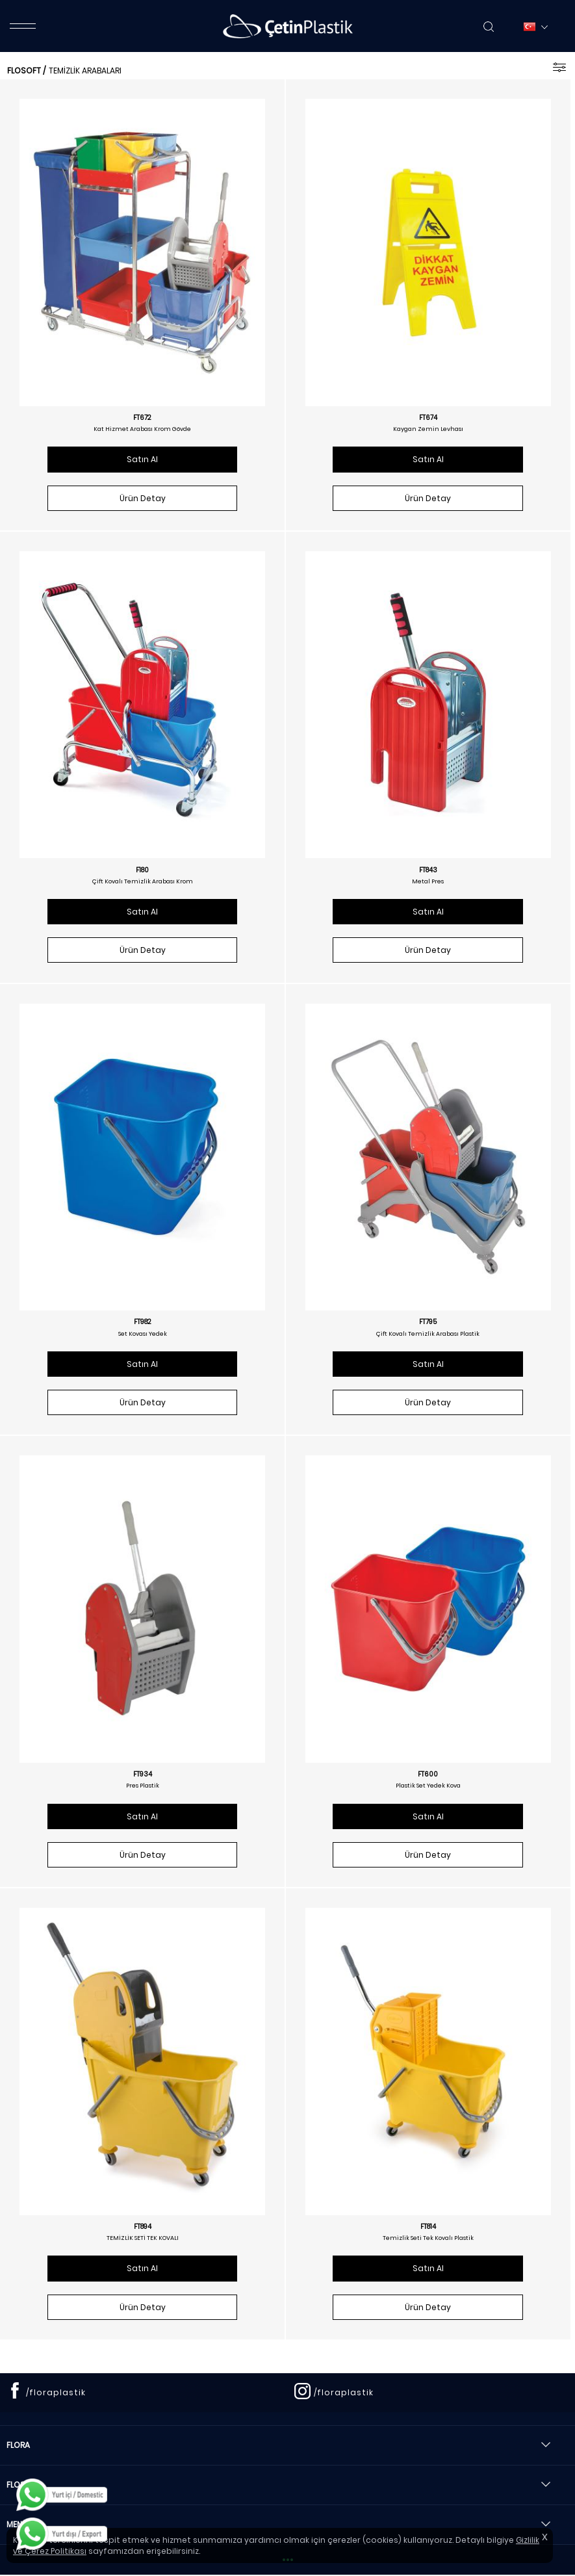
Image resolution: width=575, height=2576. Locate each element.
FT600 (428, 1774)
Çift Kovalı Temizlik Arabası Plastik (427, 1334)
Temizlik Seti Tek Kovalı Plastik (428, 2238)
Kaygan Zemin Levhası (428, 429)
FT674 (428, 418)
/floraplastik (56, 2392)
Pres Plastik (142, 1785)
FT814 (428, 2226)
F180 (142, 870)
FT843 (428, 870)
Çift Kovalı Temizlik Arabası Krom (142, 881)
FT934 (142, 1774)
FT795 (428, 1322)
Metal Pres (428, 881)
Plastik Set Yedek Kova (428, 1785)
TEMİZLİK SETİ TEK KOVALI (143, 2238)
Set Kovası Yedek (142, 1334)
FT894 (142, 2226)
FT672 (142, 418)
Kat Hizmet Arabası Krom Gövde (142, 429)
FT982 (142, 1322)
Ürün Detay (143, 498)
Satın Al (142, 459)
